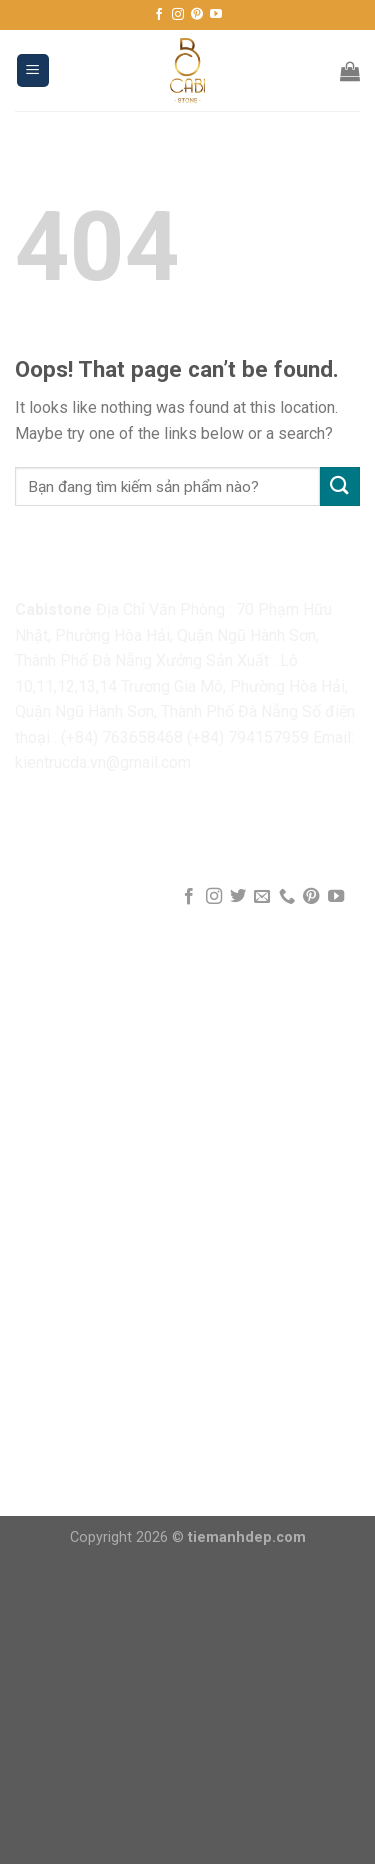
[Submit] (340, 486)
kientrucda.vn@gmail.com (103, 762)
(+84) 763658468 (122, 737)
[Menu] (33, 70)
